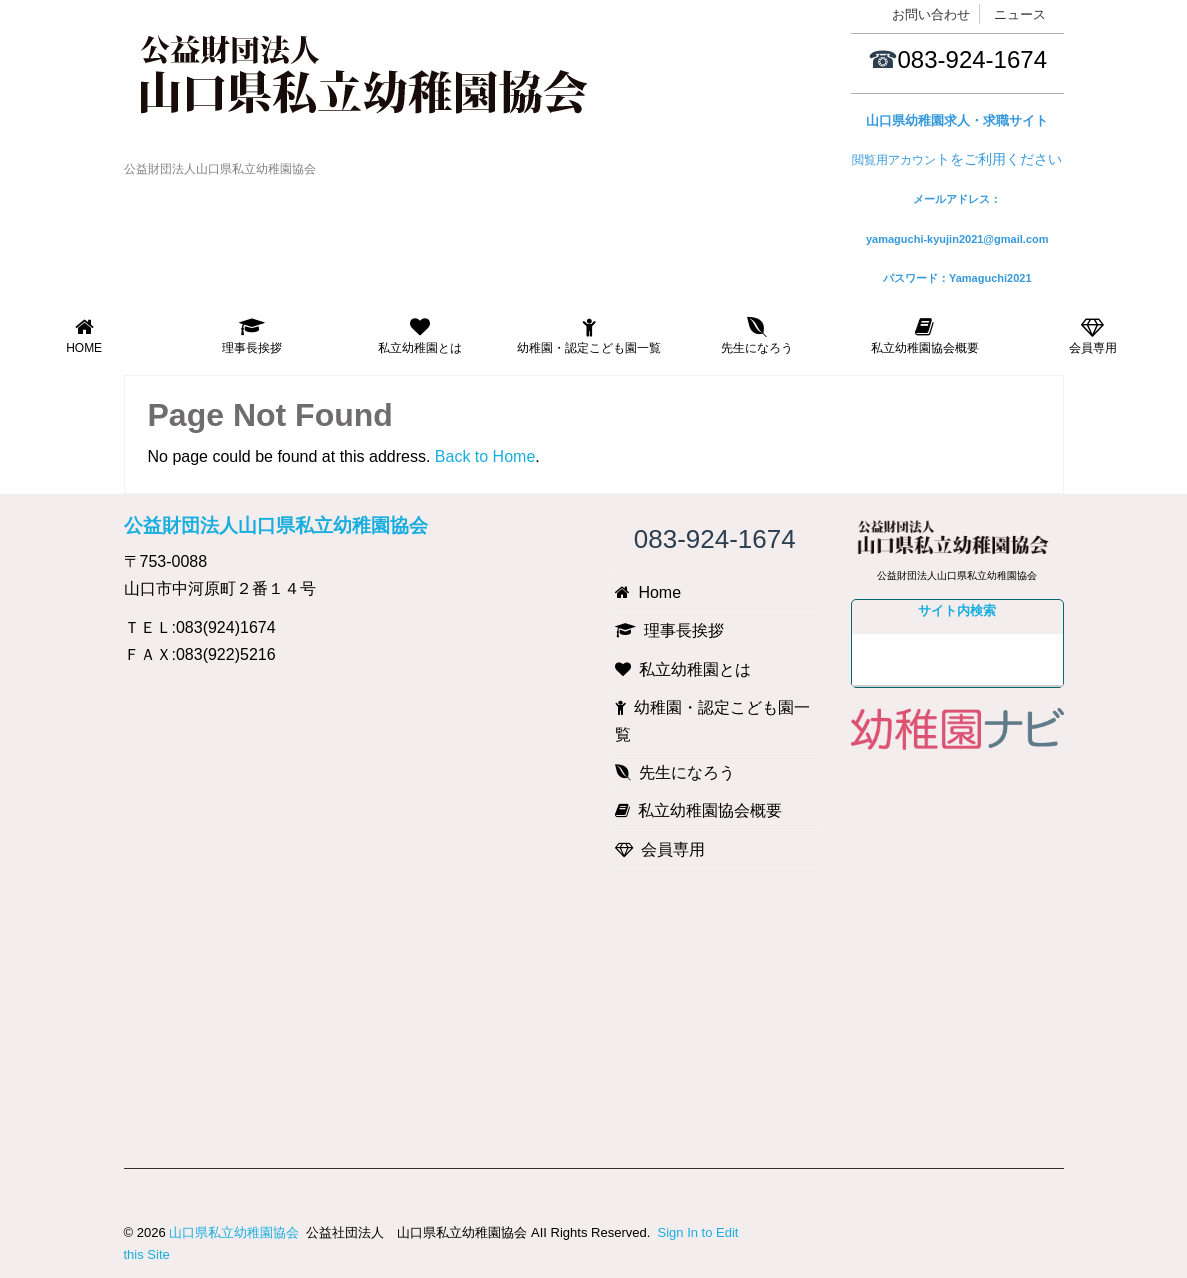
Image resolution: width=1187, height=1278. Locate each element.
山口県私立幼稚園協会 (234, 1232)
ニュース (1020, 14)
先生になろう (757, 336)
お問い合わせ (931, 14)
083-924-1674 (972, 59)
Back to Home (485, 456)
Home (84, 336)
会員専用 (1093, 336)
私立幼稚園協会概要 (925, 336)
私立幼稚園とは (420, 336)
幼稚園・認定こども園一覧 (589, 336)
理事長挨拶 (252, 336)
